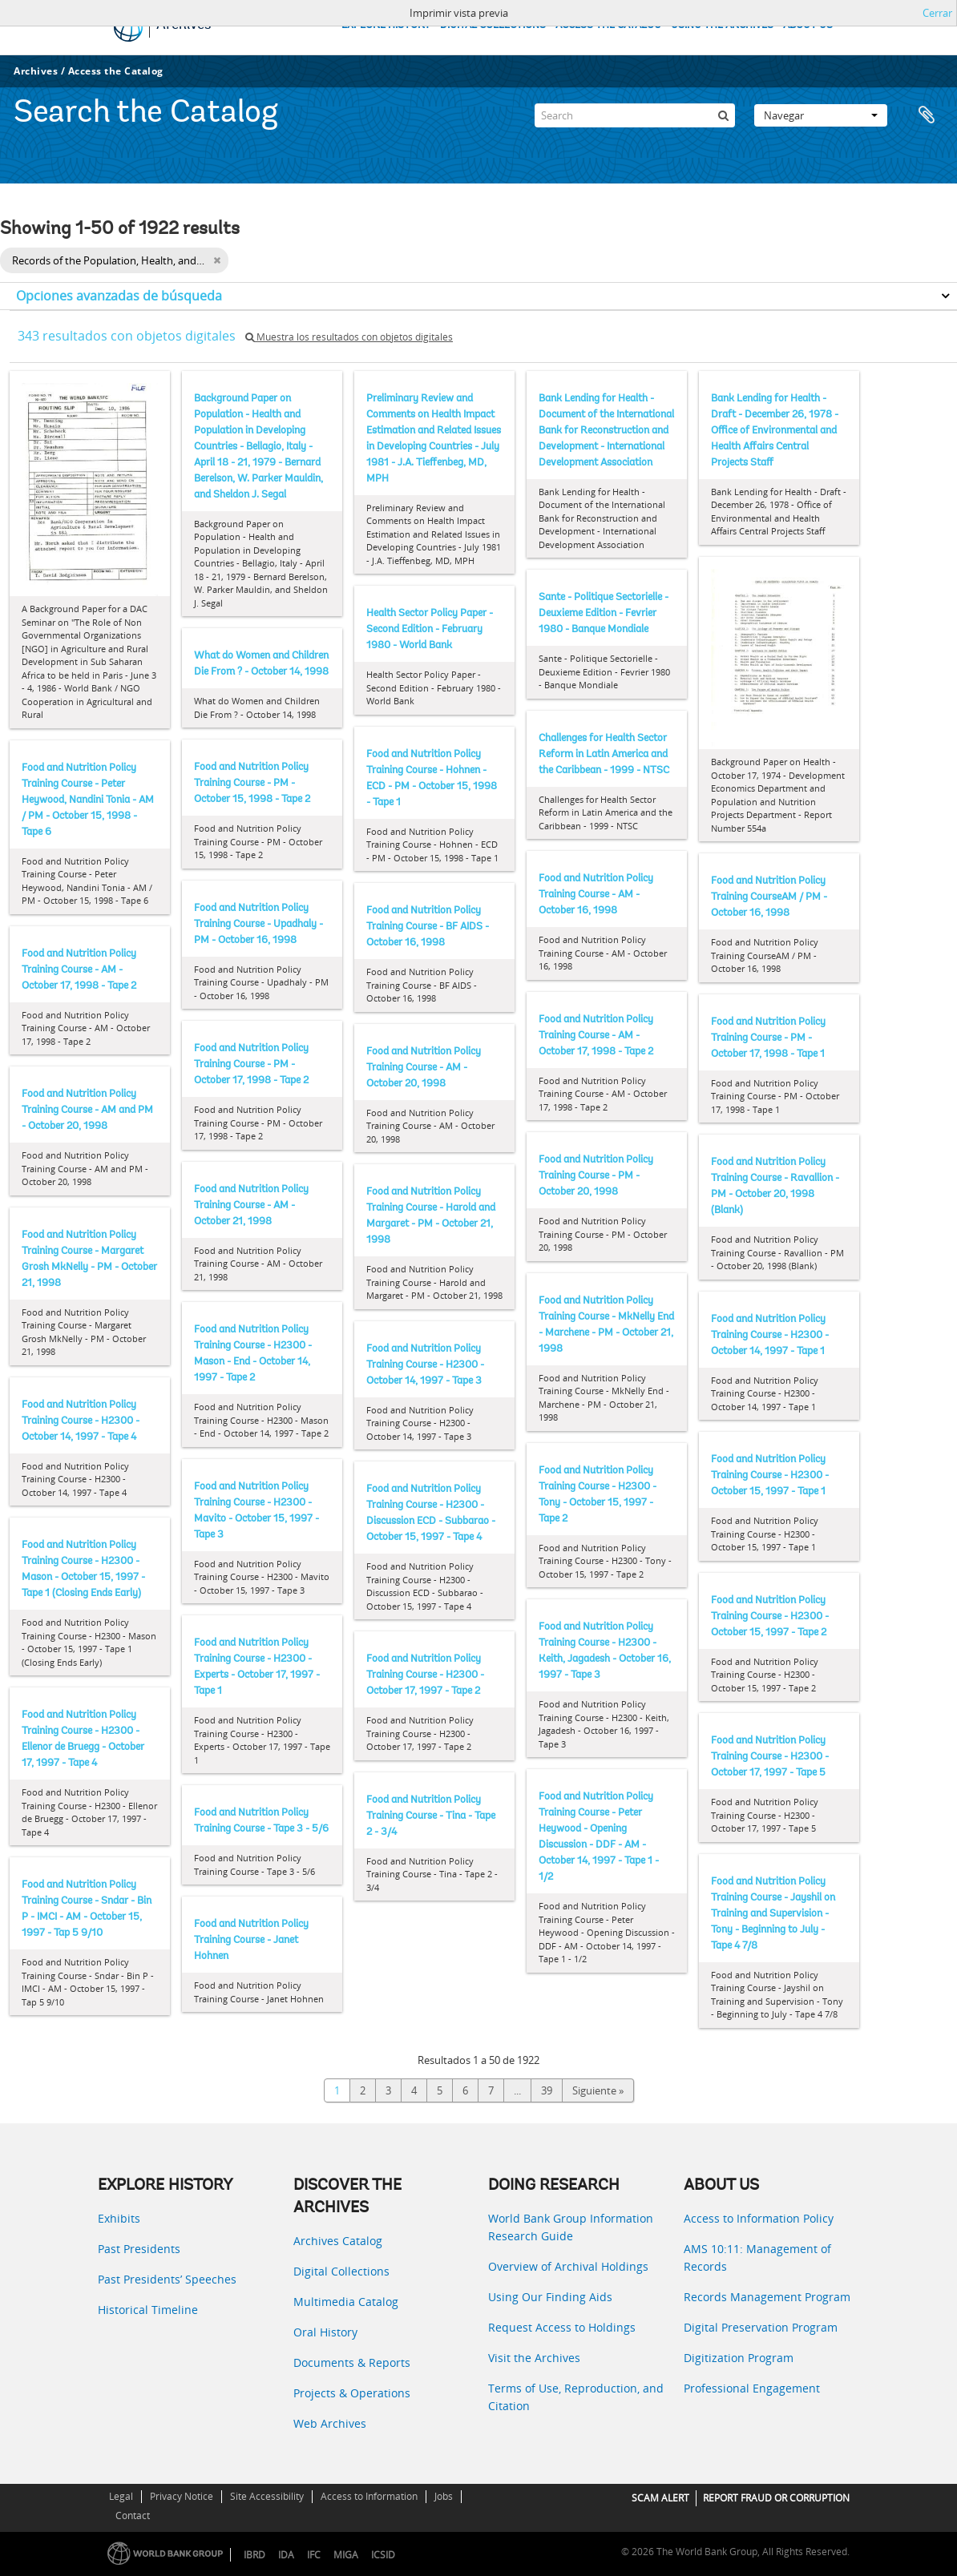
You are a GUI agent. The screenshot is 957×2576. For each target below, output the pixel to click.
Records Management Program (767, 2296)
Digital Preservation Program (761, 2327)
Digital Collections (341, 2271)
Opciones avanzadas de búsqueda (119, 295)
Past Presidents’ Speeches (167, 2279)
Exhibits (119, 2218)
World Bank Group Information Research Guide (570, 2227)
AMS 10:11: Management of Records (757, 2257)
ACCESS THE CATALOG (608, 25)
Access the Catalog (116, 71)
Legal (121, 2496)
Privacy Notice (181, 2496)
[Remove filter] (216, 260)
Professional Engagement (752, 2388)
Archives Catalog (337, 2240)
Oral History (325, 2332)
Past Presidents (139, 2248)
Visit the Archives (534, 2357)
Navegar (821, 115)
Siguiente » (598, 2090)
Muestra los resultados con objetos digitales (349, 337)
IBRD (254, 2555)
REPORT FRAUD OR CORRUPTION (776, 2498)
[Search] (635, 115)
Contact (132, 2515)
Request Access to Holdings (562, 2327)
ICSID (383, 2555)
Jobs (443, 2496)
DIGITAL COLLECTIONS (493, 25)
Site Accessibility (267, 2496)
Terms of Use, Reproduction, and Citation (576, 2396)
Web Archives (329, 2423)
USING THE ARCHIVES (722, 25)
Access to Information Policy (759, 2218)
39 (546, 2090)
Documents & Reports (351, 2362)
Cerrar (937, 13)
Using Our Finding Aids (550, 2296)
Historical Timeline (148, 2309)
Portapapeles (927, 115)
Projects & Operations (351, 2393)
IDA (286, 2555)
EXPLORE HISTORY (385, 25)
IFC (314, 2555)
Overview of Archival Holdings (568, 2266)
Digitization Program (738, 2357)
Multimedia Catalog (345, 2301)
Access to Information (369, 2496)
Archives (36, 71)
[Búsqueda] (723, 115)
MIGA (345, 2555)
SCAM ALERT (660, 2498)
